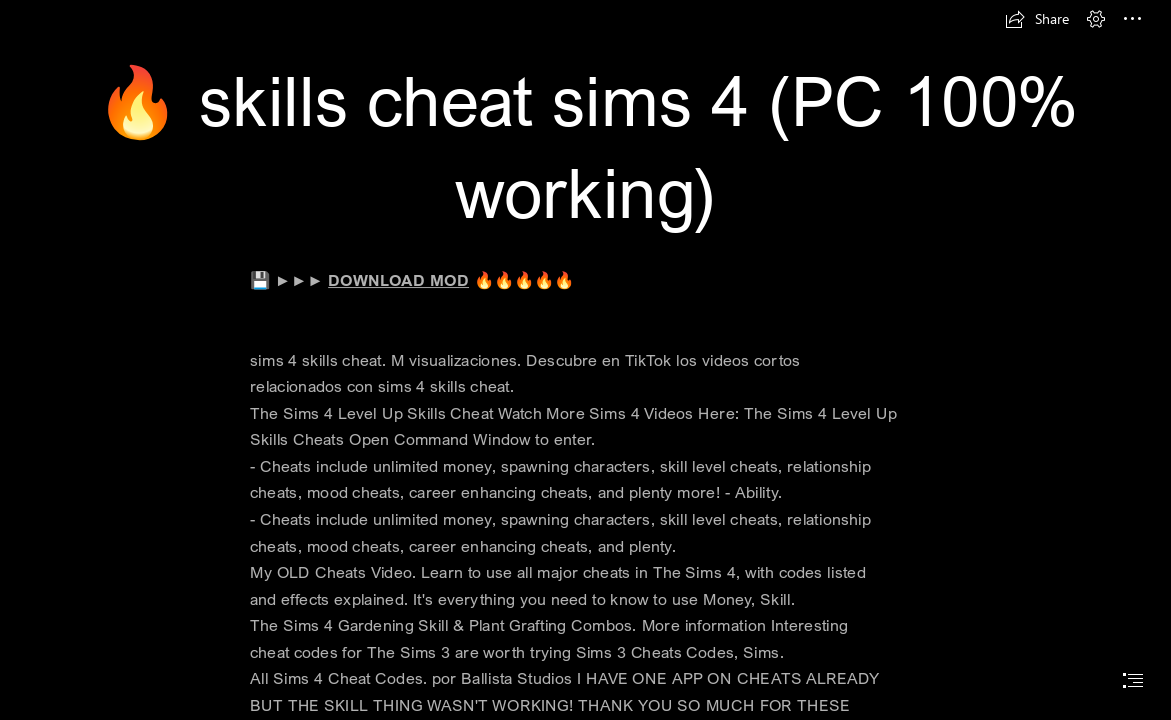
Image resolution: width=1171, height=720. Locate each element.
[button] (1037, 19)
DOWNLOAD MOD (398, 280)
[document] (585, 360)
